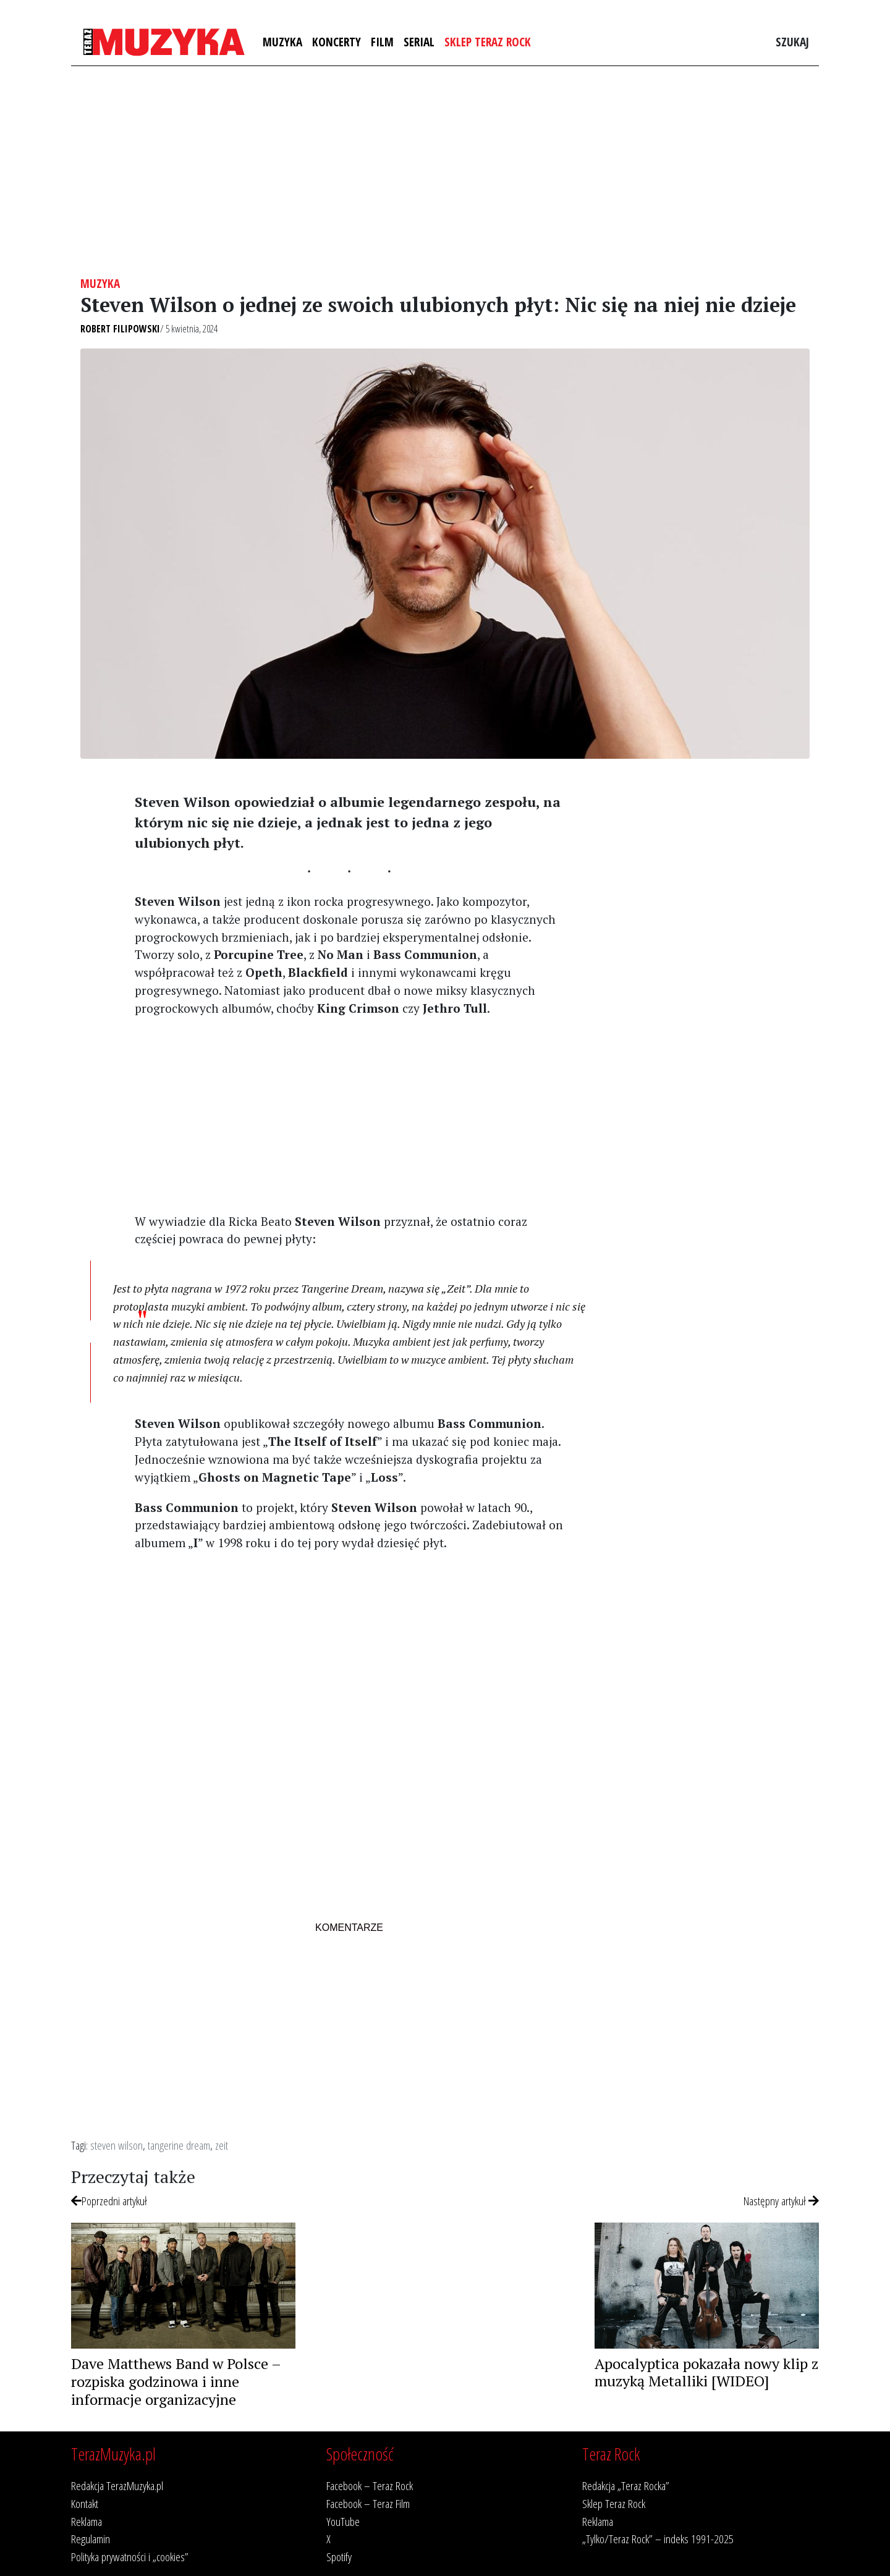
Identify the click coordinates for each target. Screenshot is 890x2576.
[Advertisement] (445, 171)
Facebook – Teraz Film (368, 2503)
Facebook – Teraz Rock (369, 2485)
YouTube (343, 2521)
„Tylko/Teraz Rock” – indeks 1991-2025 (658, 2538)
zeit (221, 2145)
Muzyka (282, 41)
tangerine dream (179, 2145)
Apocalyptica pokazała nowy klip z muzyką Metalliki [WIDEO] (706, 2372)
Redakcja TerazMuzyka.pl (117, 2485)
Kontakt (84, 2503)
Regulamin (90, 2538)
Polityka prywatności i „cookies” (130, 2556)
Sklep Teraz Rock (487, 41)
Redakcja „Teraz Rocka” (625, 2485)
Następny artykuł (781, 2200)
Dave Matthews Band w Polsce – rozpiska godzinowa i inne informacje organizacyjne (176, 2381)
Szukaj (792, 41)
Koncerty (336, 41)
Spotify (339, 2556)
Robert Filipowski (120, 329)
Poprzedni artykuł (109, 2200)
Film (382, 41)
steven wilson (116, 2145)
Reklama (86, 2521)
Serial (419, 41)
